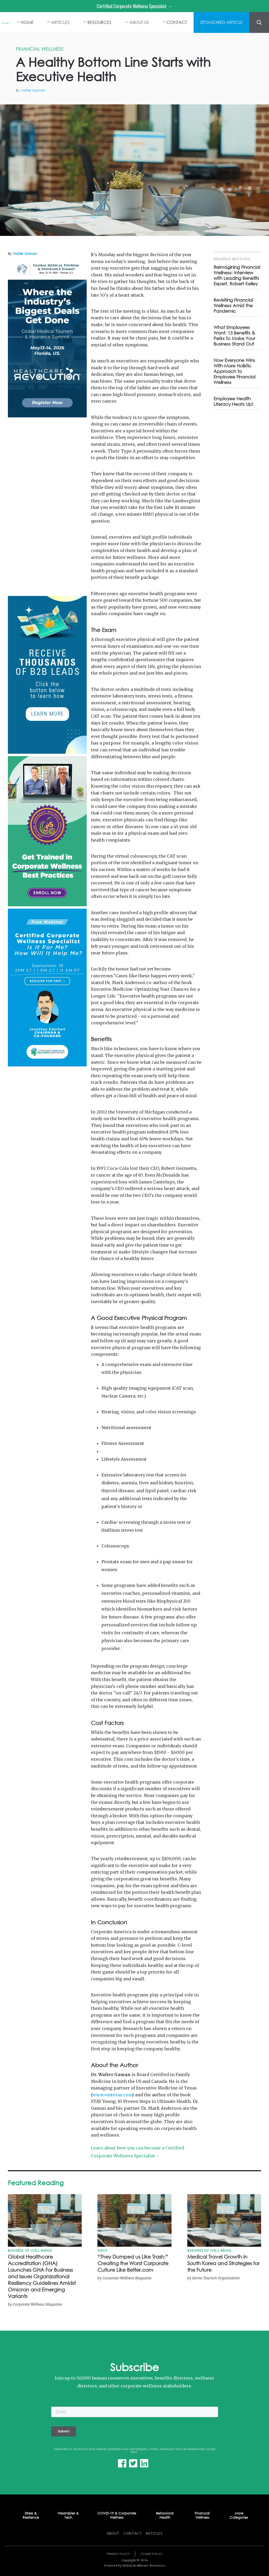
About (113, 2533)
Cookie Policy (151, 2554)
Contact (132, 2533)
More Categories (239, 2515)
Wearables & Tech (68, 2515)
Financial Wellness (202, 2515)
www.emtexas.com (112, 2094)
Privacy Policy (118, 2554)
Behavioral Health (165, 2515)
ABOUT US (139, 22)
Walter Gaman (33, 90)
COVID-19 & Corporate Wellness (116, 2515)
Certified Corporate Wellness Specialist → (134, 6)
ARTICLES (60, 22)
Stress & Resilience (31, 2515)
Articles (154, 2533)
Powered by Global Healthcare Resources (134, 2565)
